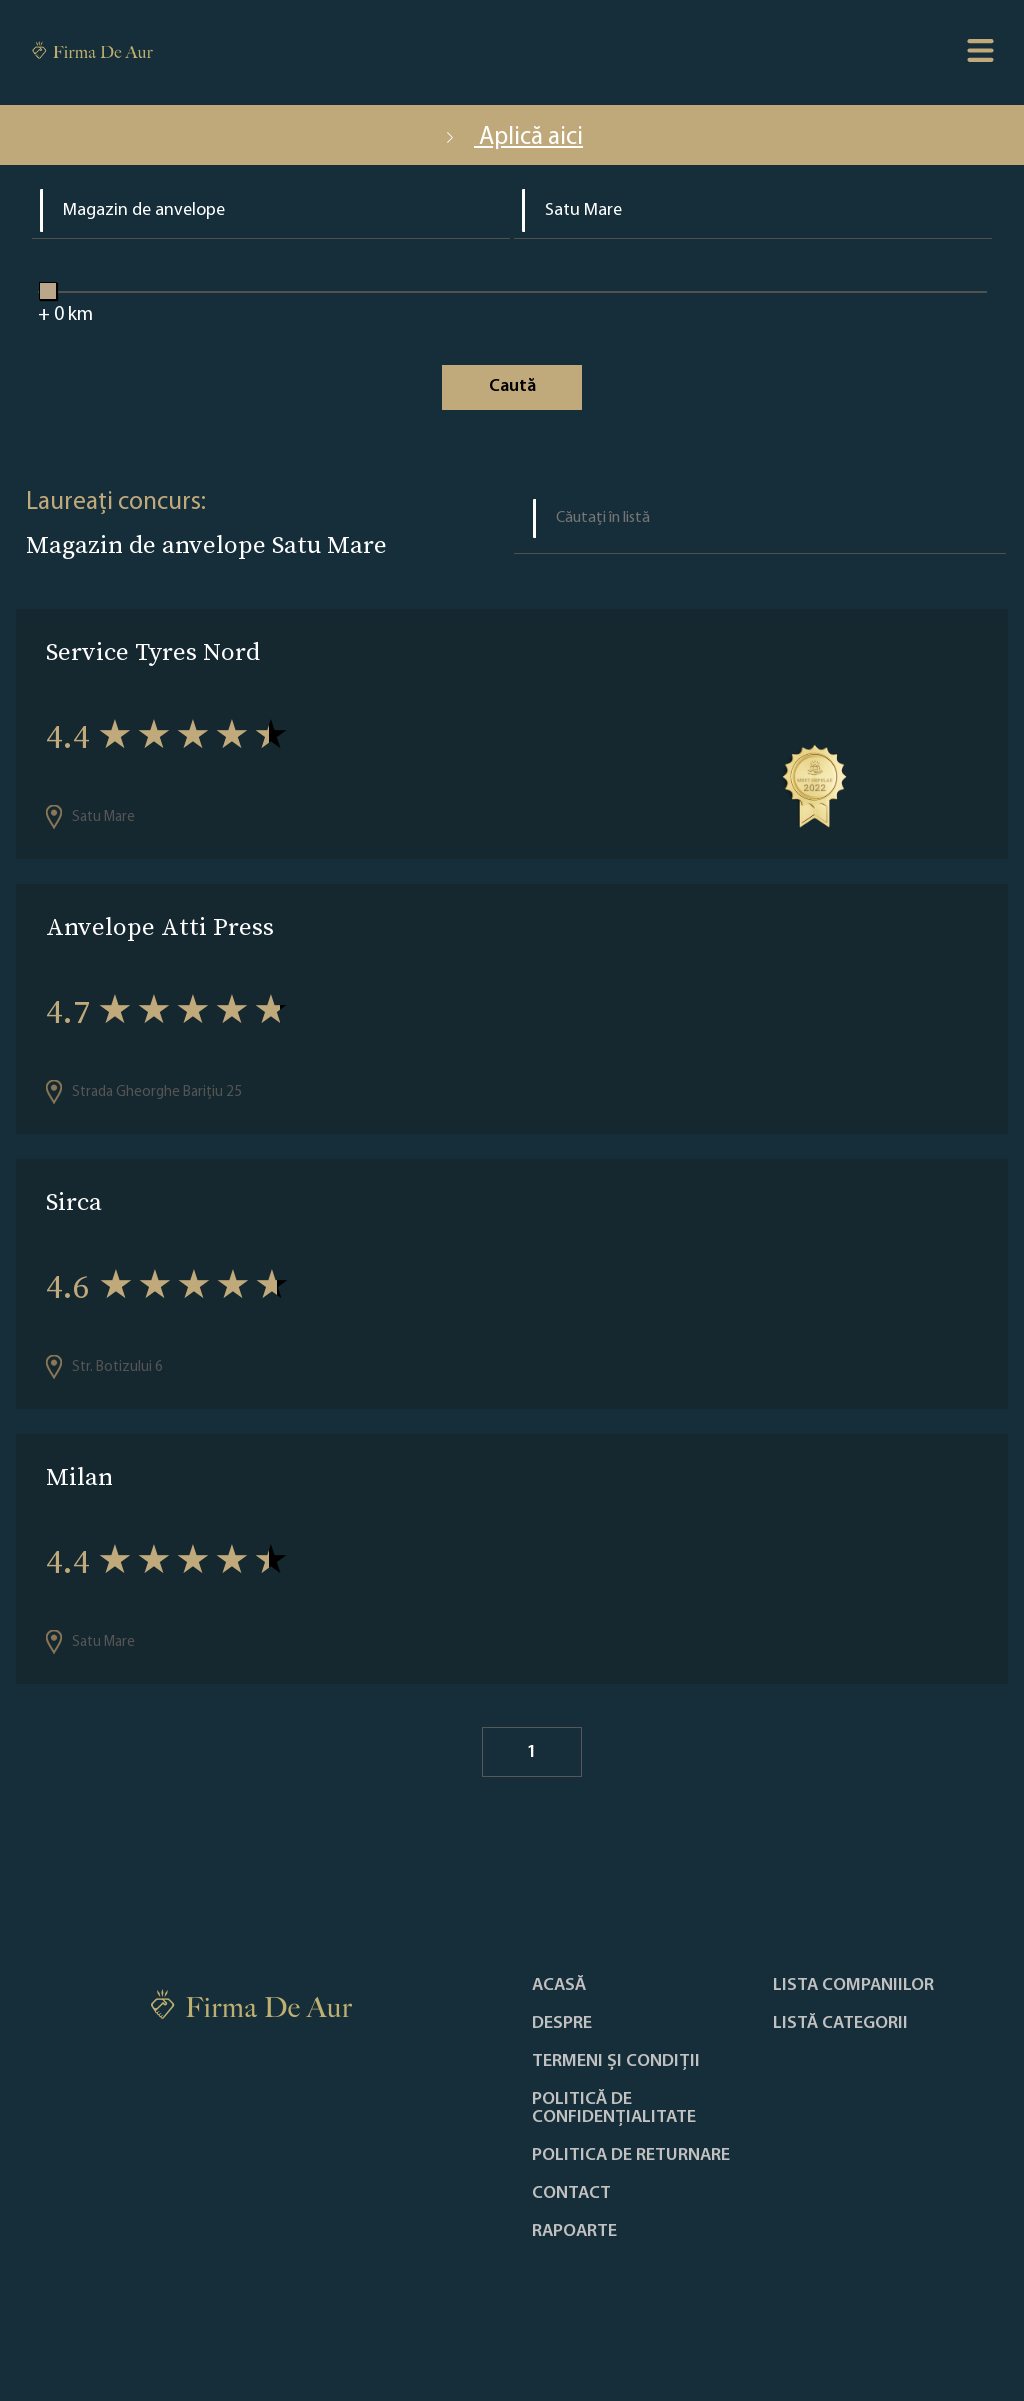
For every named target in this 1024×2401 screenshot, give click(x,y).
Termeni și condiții (616, 2062)
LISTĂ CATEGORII (840, 2024)
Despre (562, 2024)
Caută (512, 386)
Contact (571, 2194)
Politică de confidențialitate (614, 2109)
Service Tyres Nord (153, 651)
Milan (79, 1476)
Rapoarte (574, 2232)
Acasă (559, 1986)
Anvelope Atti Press (160, 926)
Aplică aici (512, 137)
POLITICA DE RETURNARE (631, 2156)
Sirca (74, 1201)
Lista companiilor (853, 1986)
